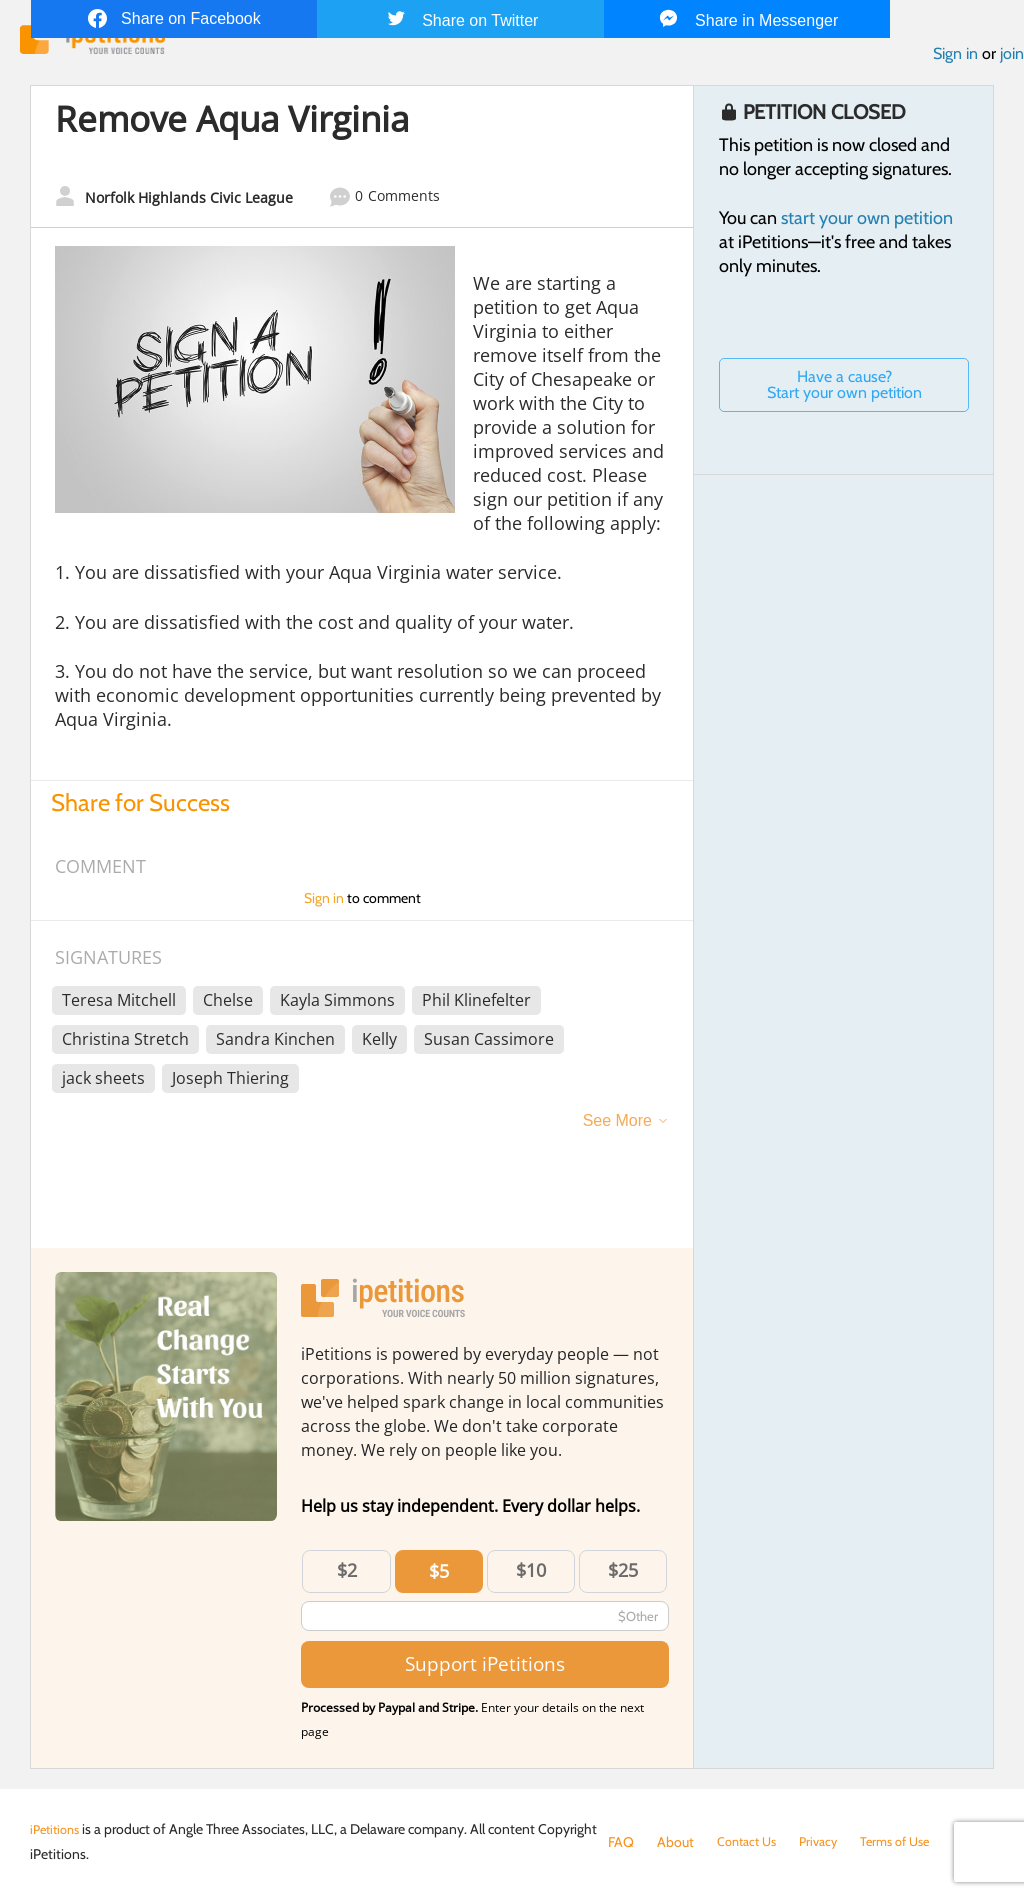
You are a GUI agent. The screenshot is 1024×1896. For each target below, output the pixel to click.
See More (617, 1124)
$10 (531, 1574)
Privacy (828, 1842)
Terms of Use (910, 1842)
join (1012, 58)
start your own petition (867, 223)
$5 (439, 1575)
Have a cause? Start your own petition (844, 389)
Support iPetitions (485, 1668)
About (675, 1842)
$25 (623, 1574)
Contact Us (750, 1842)
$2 (347, 1574)
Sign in (955, 58)
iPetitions (58, 1829)
